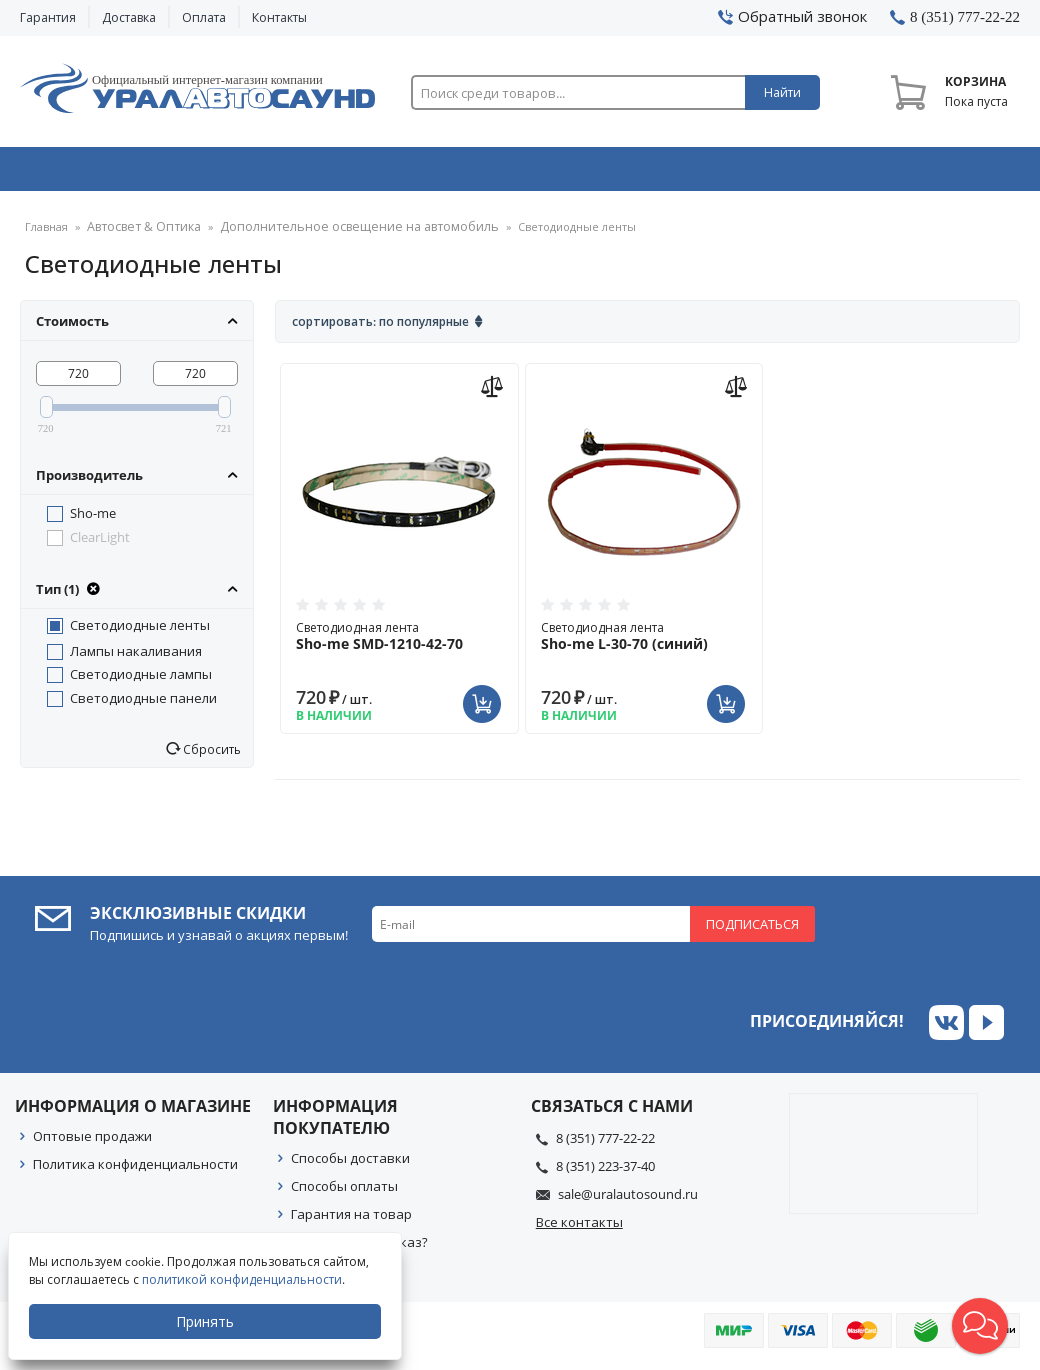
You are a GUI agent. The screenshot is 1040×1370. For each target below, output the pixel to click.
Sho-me (93, 520)
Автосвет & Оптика (727, 173)
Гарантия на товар (351, 1221)
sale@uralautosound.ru (628, 1201)
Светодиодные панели (143, 705)
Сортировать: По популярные (380, 328)
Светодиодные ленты (140, 632)
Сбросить (210, 756)
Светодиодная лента (399, 643)
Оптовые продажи (92, 1143)
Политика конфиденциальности (135, 1171)
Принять (207, 1321)
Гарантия (48, 17)
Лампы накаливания (136, 658)
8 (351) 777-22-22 (605, 1145)
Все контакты (579, 1229)
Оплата (204, 17)
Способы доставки (350, 1165)
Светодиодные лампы (141, 681)
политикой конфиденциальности (244, 1279)
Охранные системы (322, 173)
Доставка (129, 17)
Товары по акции (926, 173)
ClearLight (100, 544)
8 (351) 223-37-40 (605, 1173)
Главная (46, 234)
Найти (782, 92)
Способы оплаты (344, 1193)
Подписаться (752, 931)
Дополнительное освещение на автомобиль (332, 234)
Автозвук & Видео (118, 173)
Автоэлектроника (525, 173)
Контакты (279, 17)
